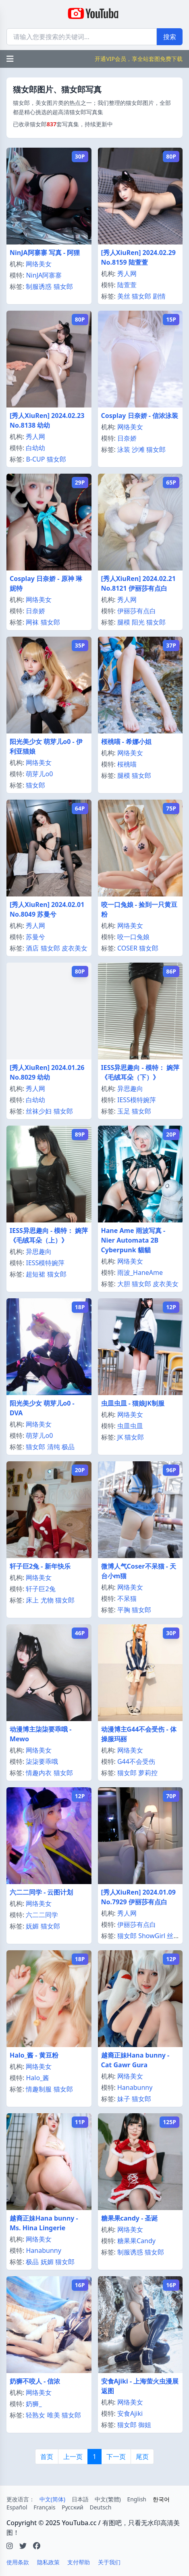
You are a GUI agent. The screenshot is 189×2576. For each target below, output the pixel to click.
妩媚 (32, 1926)
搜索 (169, 36)
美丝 (123, 296)
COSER (127, 948)
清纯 (53, 1446)
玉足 (123, 1111)
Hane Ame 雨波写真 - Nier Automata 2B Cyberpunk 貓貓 (133, 1240)
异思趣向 (130, 1088)
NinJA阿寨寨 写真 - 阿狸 (45, 252)
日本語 (80, 2499)
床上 (32, 1600)
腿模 (123, 622)
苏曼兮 (35, 936)
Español (16, 2507)
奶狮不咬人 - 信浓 (35, 2381)
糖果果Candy (136, 2240)
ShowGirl (151, 1935)
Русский (72, 2507)
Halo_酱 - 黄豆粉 (34, 2055)
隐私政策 (48, 2562)
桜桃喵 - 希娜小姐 (126, 741)
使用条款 (17, 2562)
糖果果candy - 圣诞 (129, 2218)
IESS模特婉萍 (136, 1099)
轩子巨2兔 (40, 1588)
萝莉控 (148, 1772)
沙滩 (138, 449)
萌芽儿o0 (39, 773)
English (136, 2499)
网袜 (32, 622)
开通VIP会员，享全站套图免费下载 (139, 59)
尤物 (47, 1600)
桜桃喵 (127, 764)
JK (120, 1437)
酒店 (32, 948)
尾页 (142, 2456)
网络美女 (39, 263)
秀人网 (127, 273)
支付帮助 (78, 2562)
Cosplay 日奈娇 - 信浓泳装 (140, 415)
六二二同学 (42, 1914)
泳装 (123, 449)
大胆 (123, 1283)
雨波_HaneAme (140, 1272)
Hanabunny (134, 2087)
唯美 (53, 2415)
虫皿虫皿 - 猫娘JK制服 (132, 1403)
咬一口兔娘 (133, 936)
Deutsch (100, 2507)
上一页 (73, 2456)
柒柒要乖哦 (42, 1761)
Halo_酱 (37, 2077)
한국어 (161, 2499)
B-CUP (35, 459)
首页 (46, 2456)
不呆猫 (127, 1598)
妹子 (123, 2098)
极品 (68, 1446)
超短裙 (35, 1274)
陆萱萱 (127, 284)
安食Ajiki (130, 2413)
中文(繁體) (107, 2499)
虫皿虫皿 (130, 1425)
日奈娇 (127, 438)
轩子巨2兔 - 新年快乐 (40, 1566)
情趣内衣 (39, 1772)
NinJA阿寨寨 (44, 275)
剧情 (159, 296)
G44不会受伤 (136, 1761)
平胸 (123, 1609)
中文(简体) (52, 2499)
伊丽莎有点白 (136, 610)
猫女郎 (63, 286)
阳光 (138, 622)
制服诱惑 (39, 286)
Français (44, 2507)
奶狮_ (34, 2403)
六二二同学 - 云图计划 (41, 1892)
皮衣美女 (74, 948)
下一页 (116, 2456)
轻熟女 (35, 2415)
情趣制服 (39, 2089)
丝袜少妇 (39, 1111)
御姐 (144, 2424)
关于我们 (109, 2562)
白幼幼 (35, 447)
